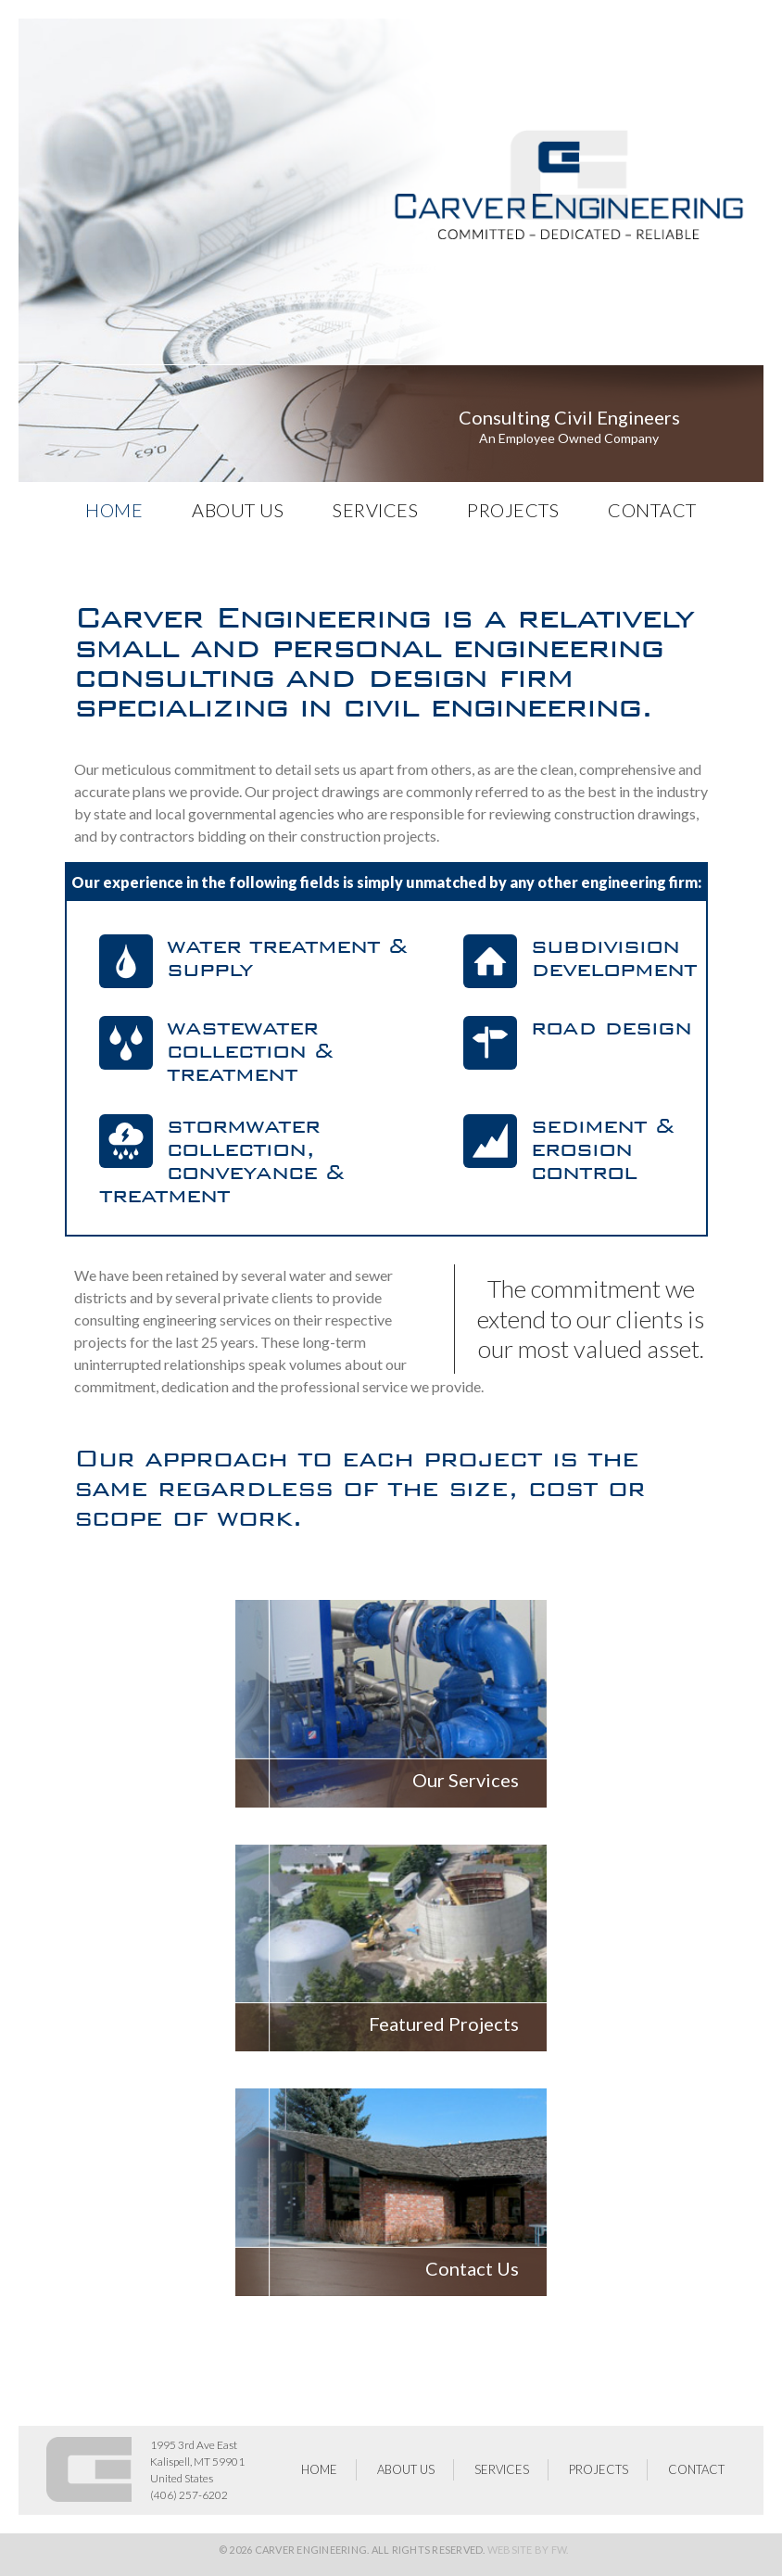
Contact (652, 510)
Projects (513, 510)
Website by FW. (528, 2550)
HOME (114, 510)
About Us (238, 510)
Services (375, 510)
